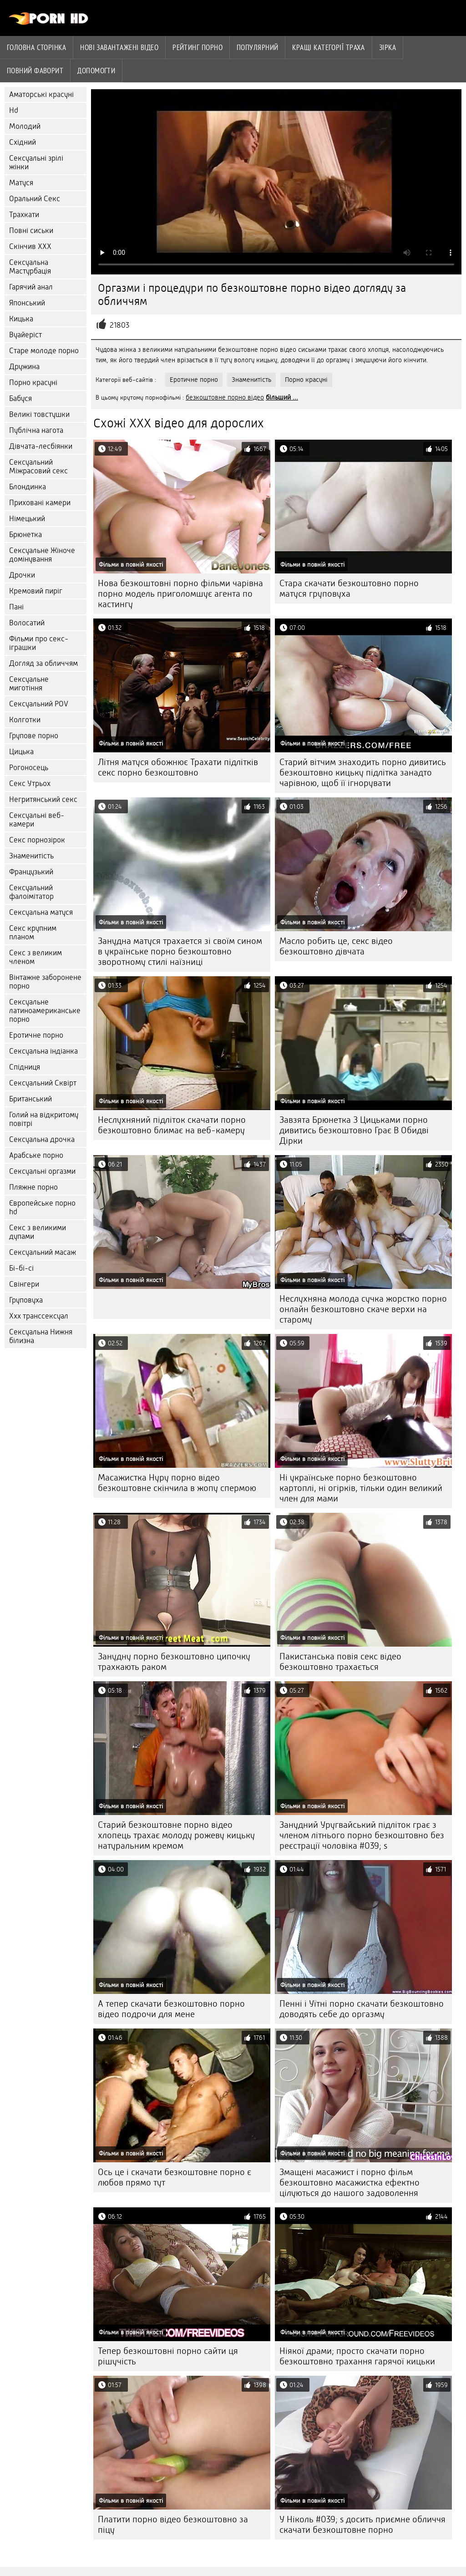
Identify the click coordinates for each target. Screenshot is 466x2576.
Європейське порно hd (42, 1207)
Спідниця (24, 1067)
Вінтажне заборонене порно (45, 981)
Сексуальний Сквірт (42, 1083)
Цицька (21, 751)
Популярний (258, 47)
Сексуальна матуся (41, 912)
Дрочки (22, 575)
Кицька (21, 318)
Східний (22, 142)
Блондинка (27, 486)
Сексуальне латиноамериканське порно (45, 1011)
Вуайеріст (25, 334)
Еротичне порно (36, 1035)
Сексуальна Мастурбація (30, 266)
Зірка (387, 47)
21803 (119, 325)
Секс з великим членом (35, 957)
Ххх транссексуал (38, 1316)
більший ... (282, 397)
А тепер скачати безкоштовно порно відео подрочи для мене (171, 2008)
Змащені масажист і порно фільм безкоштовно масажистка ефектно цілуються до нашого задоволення (349, 2182)
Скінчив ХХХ (30, 246)
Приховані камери (40, 502)
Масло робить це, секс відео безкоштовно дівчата (336, 946)
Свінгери (24, 1284)
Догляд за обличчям (43, 663)
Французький (31, 871)
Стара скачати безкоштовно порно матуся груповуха (349, 588)
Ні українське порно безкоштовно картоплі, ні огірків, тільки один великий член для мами (360, 1488)
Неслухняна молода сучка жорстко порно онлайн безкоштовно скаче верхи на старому (363, 1309)
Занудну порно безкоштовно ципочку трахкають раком (174, 1661)
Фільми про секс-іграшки (38, 643)
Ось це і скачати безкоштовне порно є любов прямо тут (174, 2177)
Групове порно (33, 735)
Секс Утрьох (30, 783)
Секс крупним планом (32, 932)
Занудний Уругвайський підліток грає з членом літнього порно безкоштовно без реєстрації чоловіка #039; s (361, 1835)
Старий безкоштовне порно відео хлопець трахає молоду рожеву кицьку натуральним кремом (176, 1835)
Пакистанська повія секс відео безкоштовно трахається (340, 1661)
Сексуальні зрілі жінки (36, 162)
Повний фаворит (35, 71)
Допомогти (96, 71)
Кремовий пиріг (35, 591)
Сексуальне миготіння (29, 683)
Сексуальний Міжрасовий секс (38, 466)
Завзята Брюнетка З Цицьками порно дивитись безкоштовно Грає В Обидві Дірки (354, 1130)
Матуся (21, 182)
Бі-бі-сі (21, 1268)
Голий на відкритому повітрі (43, 1119)
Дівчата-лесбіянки (40, 446)
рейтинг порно (197, 47)
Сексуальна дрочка (42, 1139)
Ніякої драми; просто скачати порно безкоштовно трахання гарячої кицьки (357, 2356)
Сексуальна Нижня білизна (40, 1336)
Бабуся (20, 398)
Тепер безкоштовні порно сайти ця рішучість (168, 2356)
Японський (27, 303)
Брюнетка (25, 534)
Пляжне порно (33, 1187)
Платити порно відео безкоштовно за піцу (173, 2524)
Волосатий (27, 623)
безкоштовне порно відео (225, 397)
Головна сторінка (36, 47)
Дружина (24, 366)
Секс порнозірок (37, 840)
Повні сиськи (31, 230)
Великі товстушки (39, 414)
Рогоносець (28, 767)
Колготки (25, 719)
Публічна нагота (36, 430)
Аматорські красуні (41, 94)
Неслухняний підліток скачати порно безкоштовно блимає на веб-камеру (172, 1125)
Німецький (27, 518)
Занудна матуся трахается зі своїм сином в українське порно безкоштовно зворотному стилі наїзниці (180, 951)
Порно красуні (33, 382)
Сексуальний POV (38, 704)
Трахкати (24, 214)
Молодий (25, 126)
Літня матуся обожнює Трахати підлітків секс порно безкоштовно (178, 767)
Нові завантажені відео (119, 47)
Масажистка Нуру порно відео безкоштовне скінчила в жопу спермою (177, 1482)
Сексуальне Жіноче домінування (42, 554)
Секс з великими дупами (37, 1232)
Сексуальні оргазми (42, 1171)
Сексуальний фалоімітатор (31, 892)
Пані (16, 607)
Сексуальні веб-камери (36, 819)
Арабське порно (36, 1155)
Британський (30, 1099)
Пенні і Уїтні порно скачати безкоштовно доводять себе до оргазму (361, 2008)
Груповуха (26, 1300)
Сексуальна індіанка (43, 1051)
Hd (13, 110)
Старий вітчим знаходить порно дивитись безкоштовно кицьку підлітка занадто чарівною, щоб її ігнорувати (362, 772)
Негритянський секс (43, 799)
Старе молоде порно (44, 350)
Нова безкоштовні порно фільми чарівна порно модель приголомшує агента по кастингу (180, 593)
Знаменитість (31, 856)
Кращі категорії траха (328, 47)
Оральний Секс (34, 198)
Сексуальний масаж (42, 1252)
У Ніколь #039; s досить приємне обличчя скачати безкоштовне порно (362, 2524)
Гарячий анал (31, 287)
